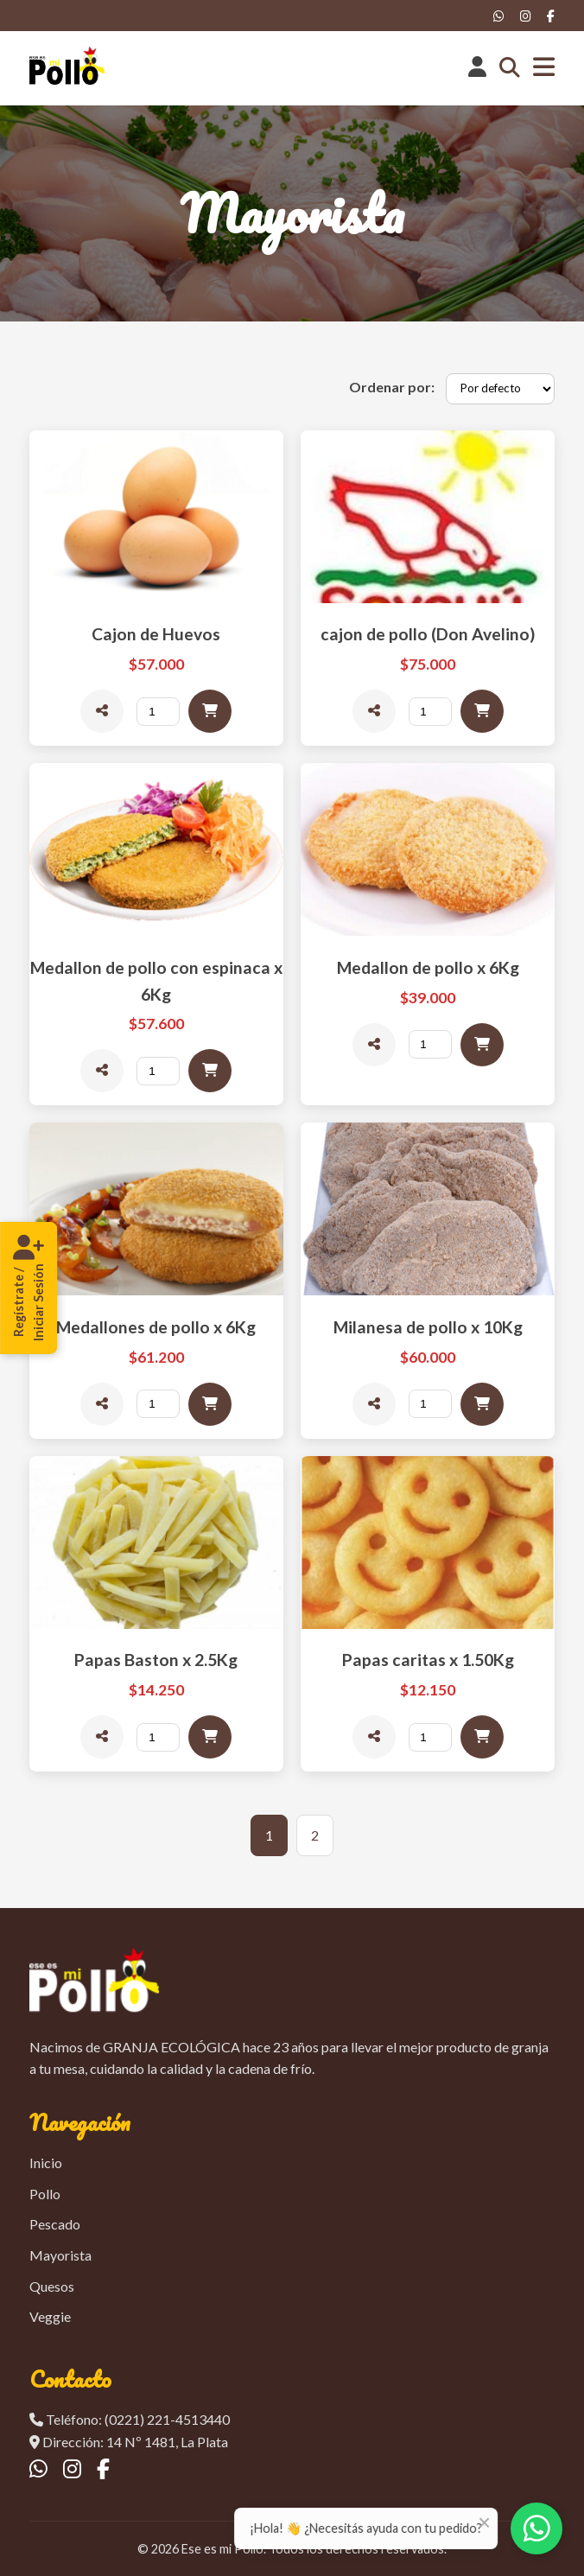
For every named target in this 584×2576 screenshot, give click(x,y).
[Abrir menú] (544, 68)
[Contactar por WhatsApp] (536, 2528)
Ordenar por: (392, 386)
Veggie (50, 2316)
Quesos (51, 2286)
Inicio (45, 2162)
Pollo (44, 2193)
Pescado (54, 2224)
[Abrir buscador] (509, 68)
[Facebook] (551, 16)
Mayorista (60, 2255)
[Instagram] (525, 16)
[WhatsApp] (499, 16)
